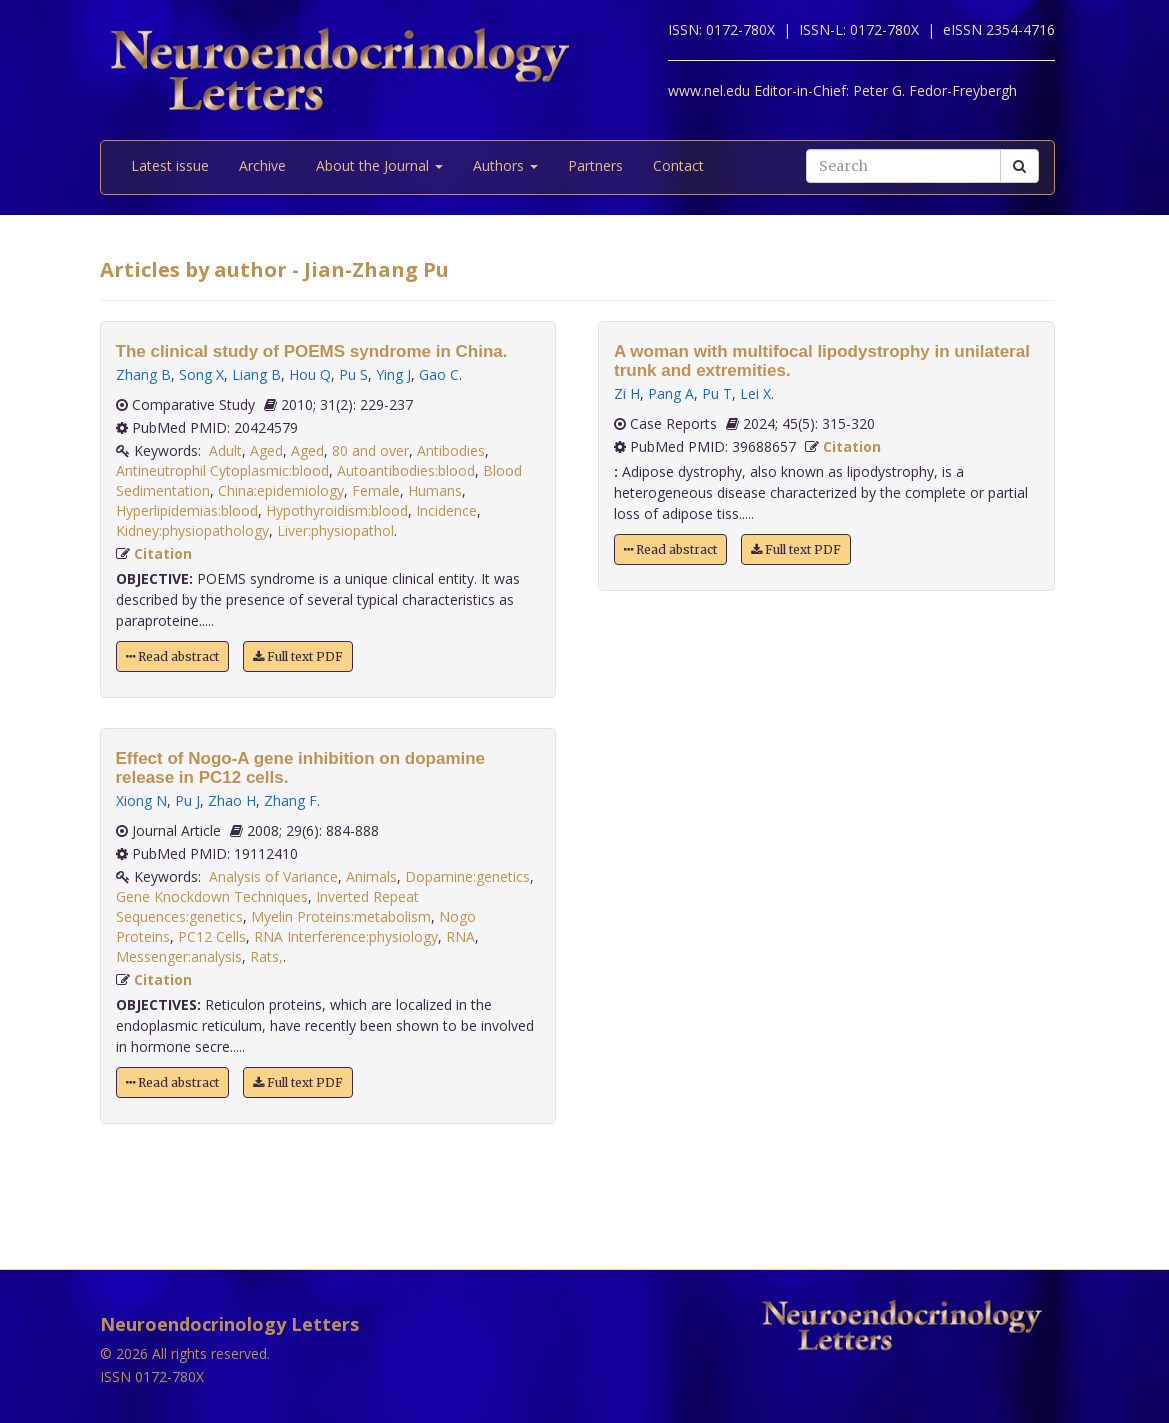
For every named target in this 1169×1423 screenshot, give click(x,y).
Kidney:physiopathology (192, 530)
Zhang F (290, 800)
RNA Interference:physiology (346, 936)
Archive (262, 165)
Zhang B (143, 374)
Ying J (393, 374)
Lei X (755, 393)
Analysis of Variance (273, 876)
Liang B (256, 374)
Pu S (353, 374)
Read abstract (172, 656)
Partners (595, 165)
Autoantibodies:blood (406, 470)
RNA (460, 936)
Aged (266, 450)
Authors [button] (505, 165)
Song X (201, 374)
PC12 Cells (212, 936)
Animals (371, 876)
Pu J (187, 800)
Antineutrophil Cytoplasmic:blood (222, 470)
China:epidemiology (281, 490)
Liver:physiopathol (335, 530)
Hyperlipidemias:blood (187, 510)
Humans (435, 490)
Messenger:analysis (179, 956)
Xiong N (141, 800)
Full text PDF (298, 656)
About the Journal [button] (379, 165)
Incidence (446, 510)
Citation (163, 553)
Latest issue (170, 165)
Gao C (439, 374)
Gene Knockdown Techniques (212, 896)
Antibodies (451, 450)
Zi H (627, 393)
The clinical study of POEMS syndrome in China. (312, 351)
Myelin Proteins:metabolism (341, 916)
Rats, (266, 956)
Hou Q (310, 374)
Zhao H (232, 800)
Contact (678, 165)
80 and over (370, 450)
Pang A (671, 393)
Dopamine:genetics (467, 876)
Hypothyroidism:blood (337, 510)
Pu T (717, 393)
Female (376, 490)
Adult (225, 450)
